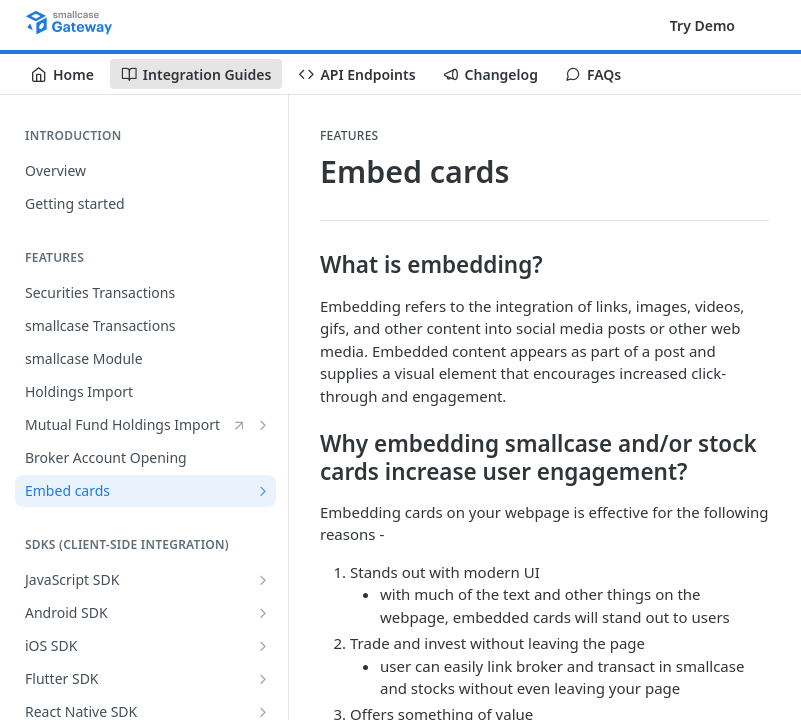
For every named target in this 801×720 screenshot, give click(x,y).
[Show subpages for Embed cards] (263, 491)
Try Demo (702, 25)
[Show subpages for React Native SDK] (263, 712)
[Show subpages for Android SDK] (263, 613)
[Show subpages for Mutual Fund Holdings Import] (263, 425)
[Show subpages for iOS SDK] (263, 646)
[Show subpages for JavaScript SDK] (263, 580)
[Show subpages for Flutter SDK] (263, 679)
